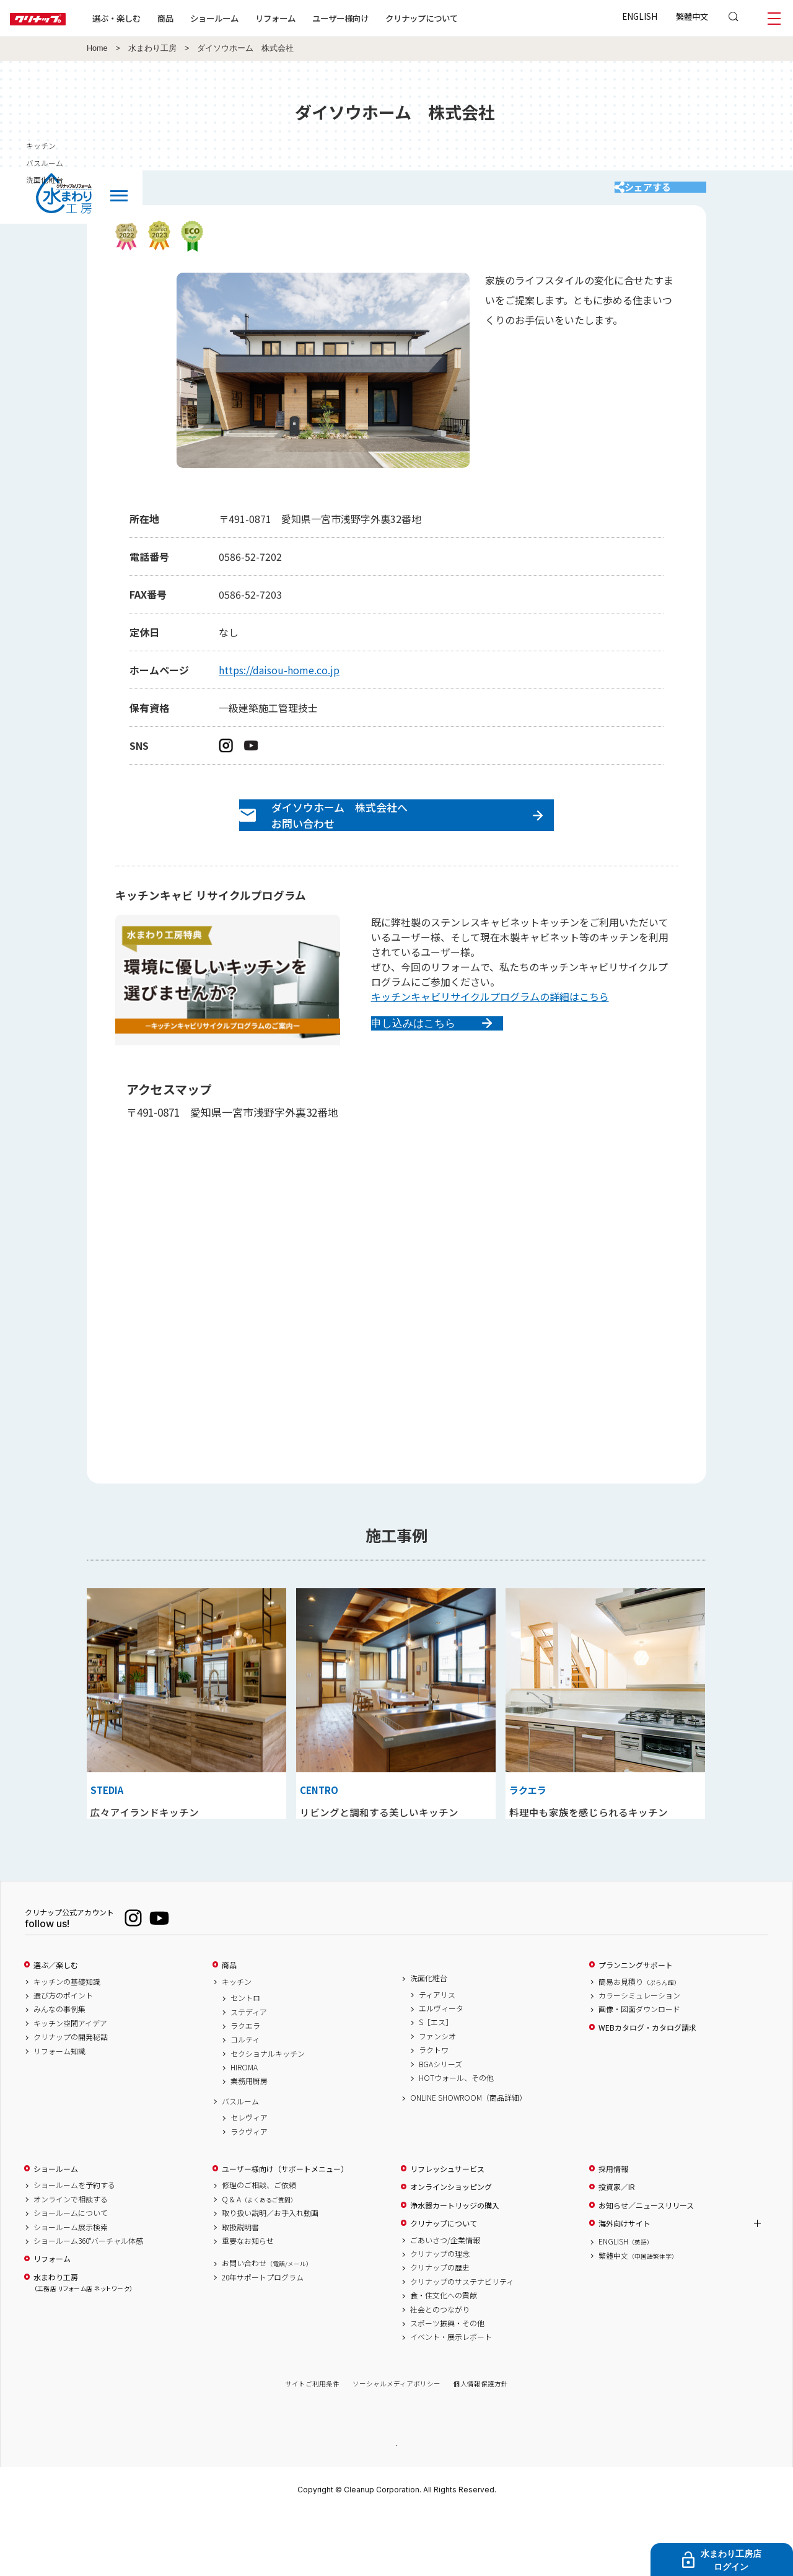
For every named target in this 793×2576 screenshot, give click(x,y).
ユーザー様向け (380, 18)
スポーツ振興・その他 (447, 2385)
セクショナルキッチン (267, 2116)
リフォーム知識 (59, 2112)
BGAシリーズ (440, 2125)
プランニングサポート (635, 2027)
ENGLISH (639, 16)
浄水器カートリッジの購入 (454, 2267)
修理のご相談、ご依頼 (259, 2247)
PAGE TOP (396, 2506)
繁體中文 (692, 16)
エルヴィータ (441, 2070)
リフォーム (315, 18)
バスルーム (240, 2163)
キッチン (237, 2043)
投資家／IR (616, 2249)
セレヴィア (249, 2179)
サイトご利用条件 (312, 2445)
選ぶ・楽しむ (156, 18)
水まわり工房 (152, 48)
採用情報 (613, 2231)
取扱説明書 (240, 2288)
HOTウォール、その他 (456, 2140)
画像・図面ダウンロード (639, 2071)
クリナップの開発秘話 (70, 2099)
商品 (229, 2027)
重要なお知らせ (248, 2303)
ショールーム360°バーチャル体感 (88, 2303)
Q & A (259, 2261)
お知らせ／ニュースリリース (646, 2267)
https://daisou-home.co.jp (279, 682)
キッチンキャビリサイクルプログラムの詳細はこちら (490, 1023)
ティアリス (437, 2056)
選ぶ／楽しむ (55, 2027)
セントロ (245, 2060)
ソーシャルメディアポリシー (396, 2445)
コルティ (245, 2101)
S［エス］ (436, 2084)
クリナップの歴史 (440, 2329)
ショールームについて (70, 2275)
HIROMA (244, 2129)
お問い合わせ (267, 2325)
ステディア (248, 2073)
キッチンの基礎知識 (66, 2043)
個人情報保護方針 (480, 2445)
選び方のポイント (63, 2057)
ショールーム (254, 18)
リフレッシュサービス (447, 2231)
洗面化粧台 (428, 2040)
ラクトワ (434, 2112)
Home (97, 48)
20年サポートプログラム (263, 2339)
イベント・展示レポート (451, 2399)
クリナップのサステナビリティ (462, 2344)
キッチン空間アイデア (70, 2085)
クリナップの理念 (440, 2316)
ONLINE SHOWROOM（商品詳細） (468, 2160)
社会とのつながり (440, 2371)
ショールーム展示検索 (70, 2288)
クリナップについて (461, 18)
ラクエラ (245, 2088)
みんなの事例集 (59, 2071)
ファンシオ (437, 2098)
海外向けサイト (624, 2285)
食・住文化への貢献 (443, 2357)
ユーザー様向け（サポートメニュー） (285, 2231)
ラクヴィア (249, 2194)
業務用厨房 (249, 2143)
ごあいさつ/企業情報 (445, 2301)
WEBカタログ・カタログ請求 (647, 2090)
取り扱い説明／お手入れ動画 (270, 2275)
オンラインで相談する (70, 2261)
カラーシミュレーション (639, 2057)
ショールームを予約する (74, 2247)
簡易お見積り (639, 2043)
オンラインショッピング (451, 2249)
